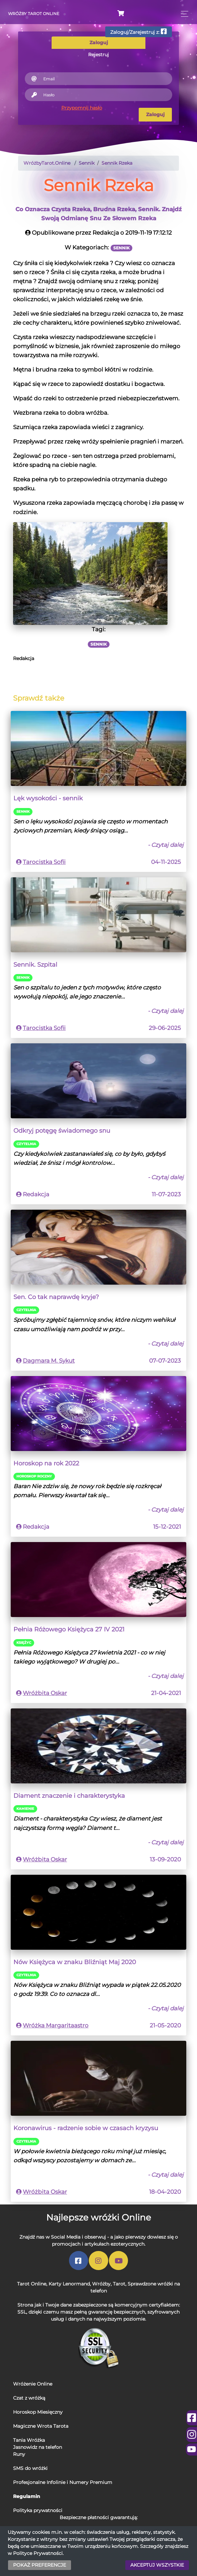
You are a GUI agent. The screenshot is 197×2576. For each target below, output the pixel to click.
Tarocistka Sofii (44, 862)
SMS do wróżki (30, 2468)
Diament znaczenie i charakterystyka (69, 1795)
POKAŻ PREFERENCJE (39, 2565)
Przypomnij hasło (81, 108)
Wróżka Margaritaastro (55, 2025)
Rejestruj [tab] (98, 55)
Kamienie (25, 1808)
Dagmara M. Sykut (49, 1360)
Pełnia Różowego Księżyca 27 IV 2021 (69, 1629)
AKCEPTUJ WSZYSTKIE (157, 2565)
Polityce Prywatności (38, 2553)
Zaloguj (155, 114)
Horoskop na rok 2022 (46, 1463)
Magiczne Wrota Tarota (40, 2426)
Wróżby (101, 2284)
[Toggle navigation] (183, 13)
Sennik (22, 811)
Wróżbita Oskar (45, 1693)
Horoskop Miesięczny (38, 2412)
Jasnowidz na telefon (37, 2447)
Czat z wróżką (29, 2398)
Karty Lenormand (69, 2284)
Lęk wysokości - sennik (48, 798)
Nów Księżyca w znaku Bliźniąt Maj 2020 (74, 1962)
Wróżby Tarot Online (33, 13)
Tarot (119, 2284)
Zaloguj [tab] (98, 42)
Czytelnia (26, 1144)
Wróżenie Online (32, 2384)
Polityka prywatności (37, 2510)
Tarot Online (31, 2284)
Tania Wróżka (29, 2440)
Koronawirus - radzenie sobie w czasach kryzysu (85, 2128)
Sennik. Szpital (35, 964)
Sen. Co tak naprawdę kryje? (56, 1297)
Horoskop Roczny (34, 1476)
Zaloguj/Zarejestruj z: (138, 31)
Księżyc (23, 1642)
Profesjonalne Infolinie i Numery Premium (62, 2482)
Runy (19, 2454)
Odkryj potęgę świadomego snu (61, 1130)
